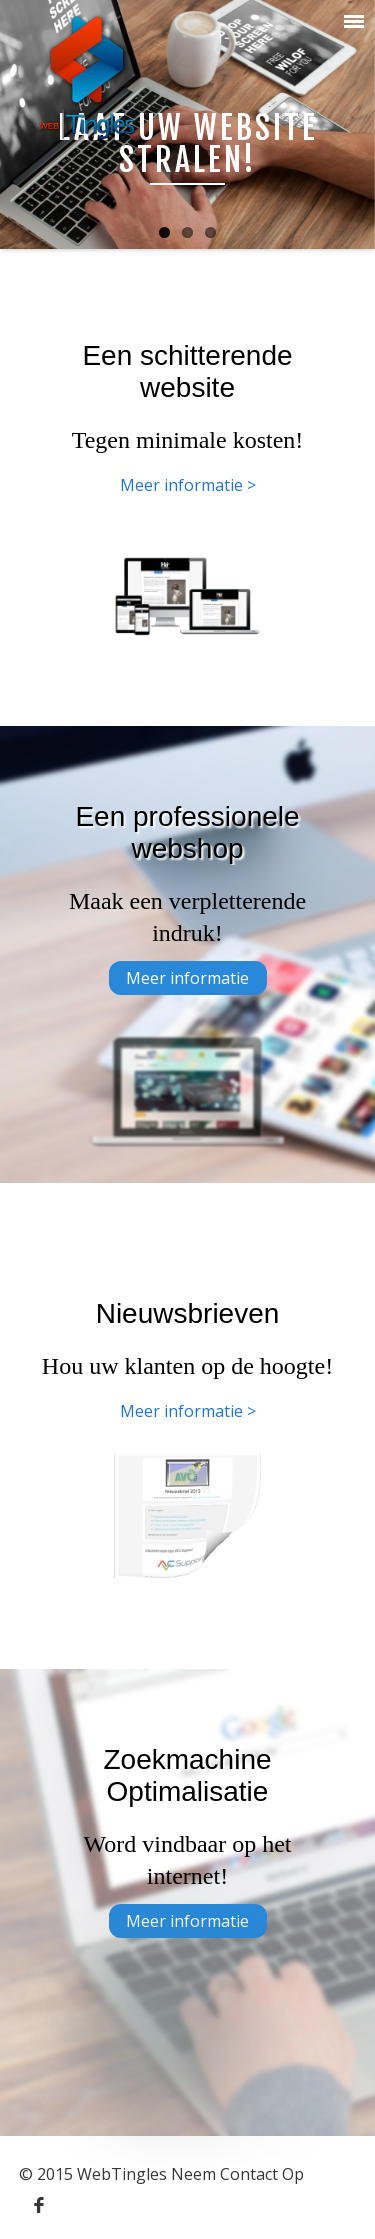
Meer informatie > (188, 485)
